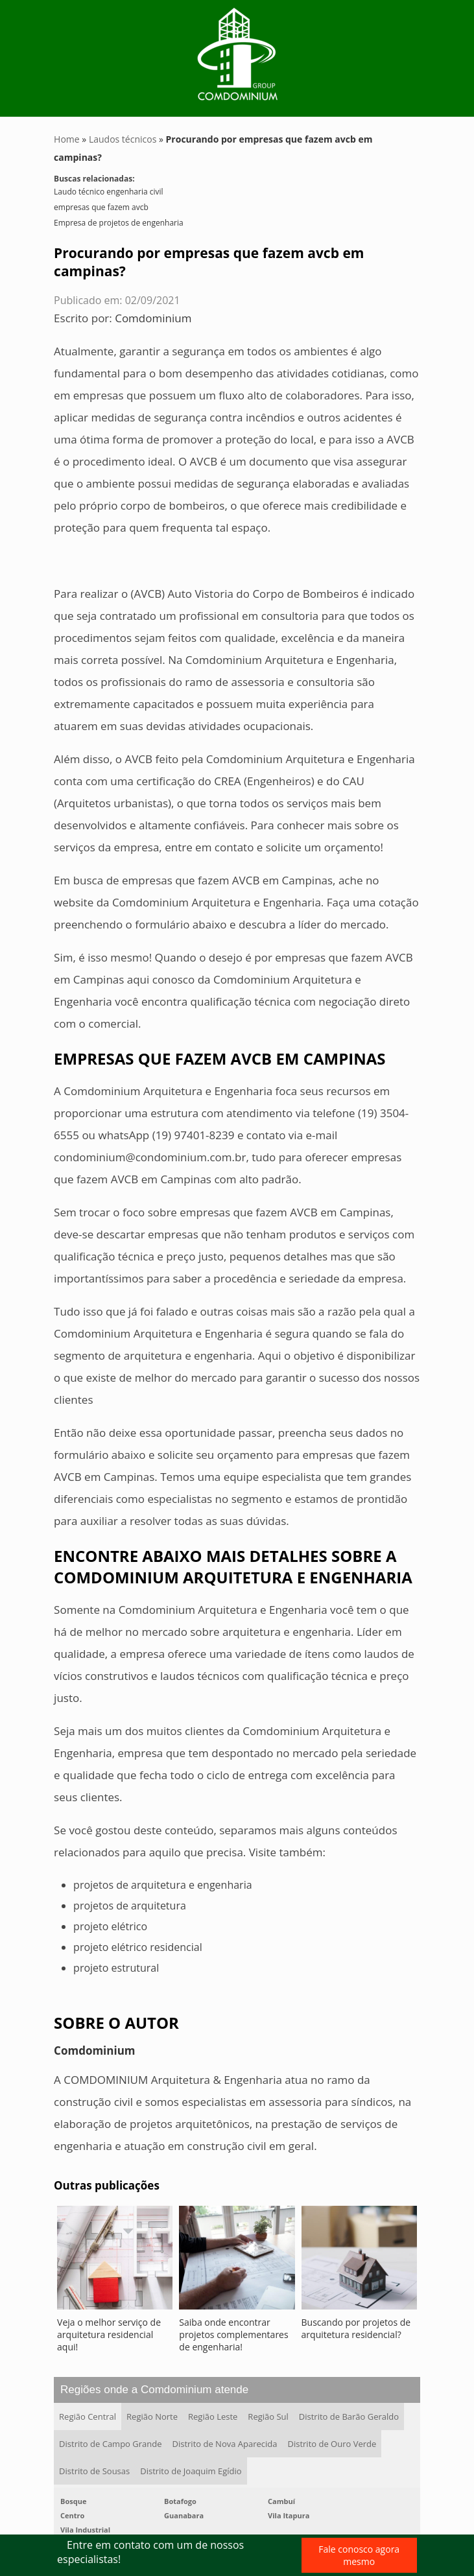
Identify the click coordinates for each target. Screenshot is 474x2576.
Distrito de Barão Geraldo (349, 2416)
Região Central (87, 2416)
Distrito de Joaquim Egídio (190, 2471)
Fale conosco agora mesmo (358, 2555)
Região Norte (152, 2416)
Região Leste (212, 2416)
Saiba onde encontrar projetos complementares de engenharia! (233, 2334)
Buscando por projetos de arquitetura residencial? (356, 2328)
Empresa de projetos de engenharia (119, 222)
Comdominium (153, 318)
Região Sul (268, 2416)
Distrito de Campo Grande (110, 2444)
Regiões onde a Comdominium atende (154, 2389)
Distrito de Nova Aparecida (225, 2444)
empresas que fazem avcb (101, 207)
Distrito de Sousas (94, 2471)
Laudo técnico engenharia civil (108, 191)
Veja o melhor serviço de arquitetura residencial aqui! (109, 2334)
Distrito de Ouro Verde (332, 2444)
